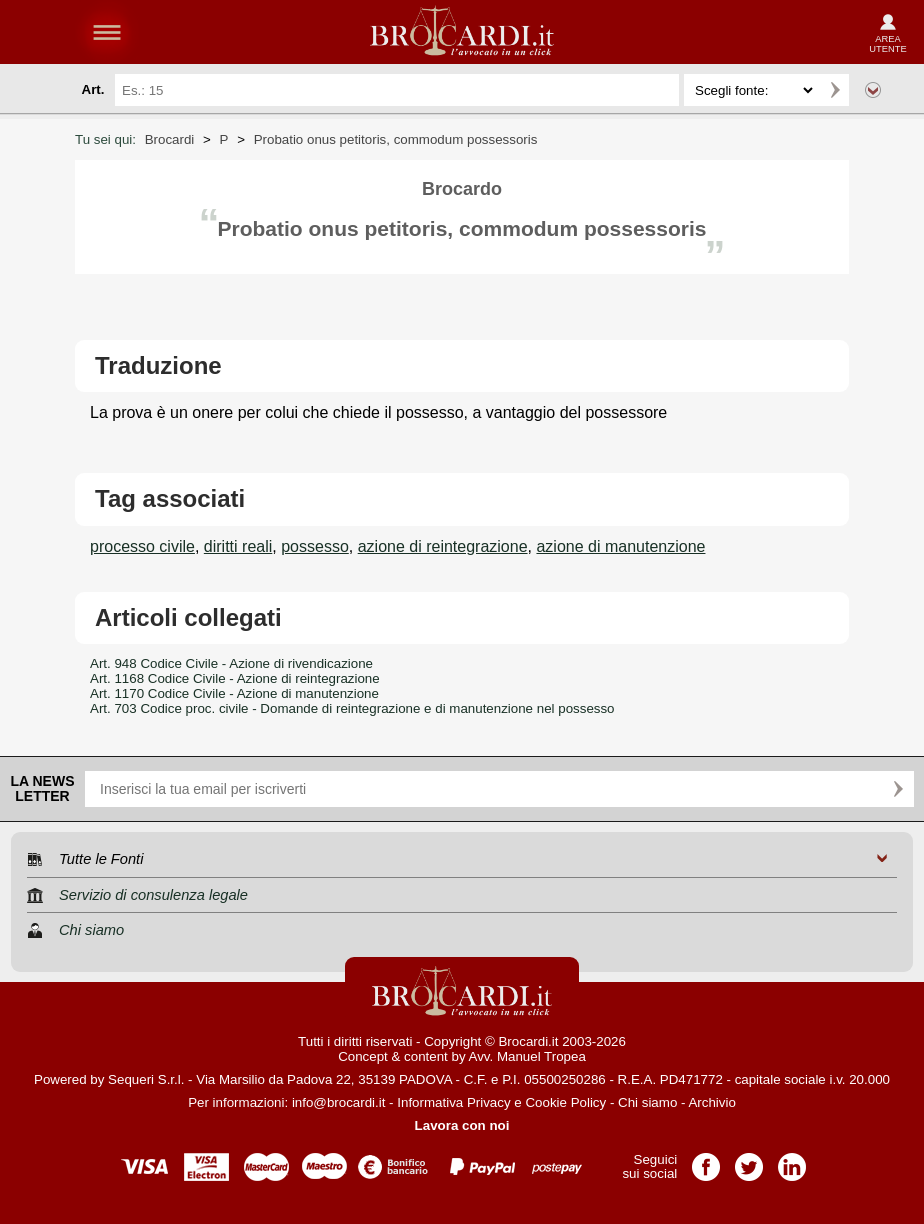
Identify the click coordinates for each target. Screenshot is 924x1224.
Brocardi (170, 139)
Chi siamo (647, 1102)
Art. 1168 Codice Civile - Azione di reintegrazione (235, 678)
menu (107, 32)
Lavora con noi (462, 1125)
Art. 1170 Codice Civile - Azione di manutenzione (234, 693)
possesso (315, 546)
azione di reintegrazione (443, 546)
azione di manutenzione (620, 546)
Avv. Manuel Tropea (527, 1056)
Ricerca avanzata (873, 90)
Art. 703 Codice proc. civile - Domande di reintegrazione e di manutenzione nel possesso (352, 708)
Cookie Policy (565, 1102)
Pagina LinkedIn (792, 1160)
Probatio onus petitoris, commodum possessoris (396, 139)
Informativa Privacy (453, 1102)
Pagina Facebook (706, 1160)
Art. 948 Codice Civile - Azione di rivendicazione (231, 663)
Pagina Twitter (749, 1160)
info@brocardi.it (339, 1102)
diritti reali (238, 546)
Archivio (711, 1102)
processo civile (142, 546)
